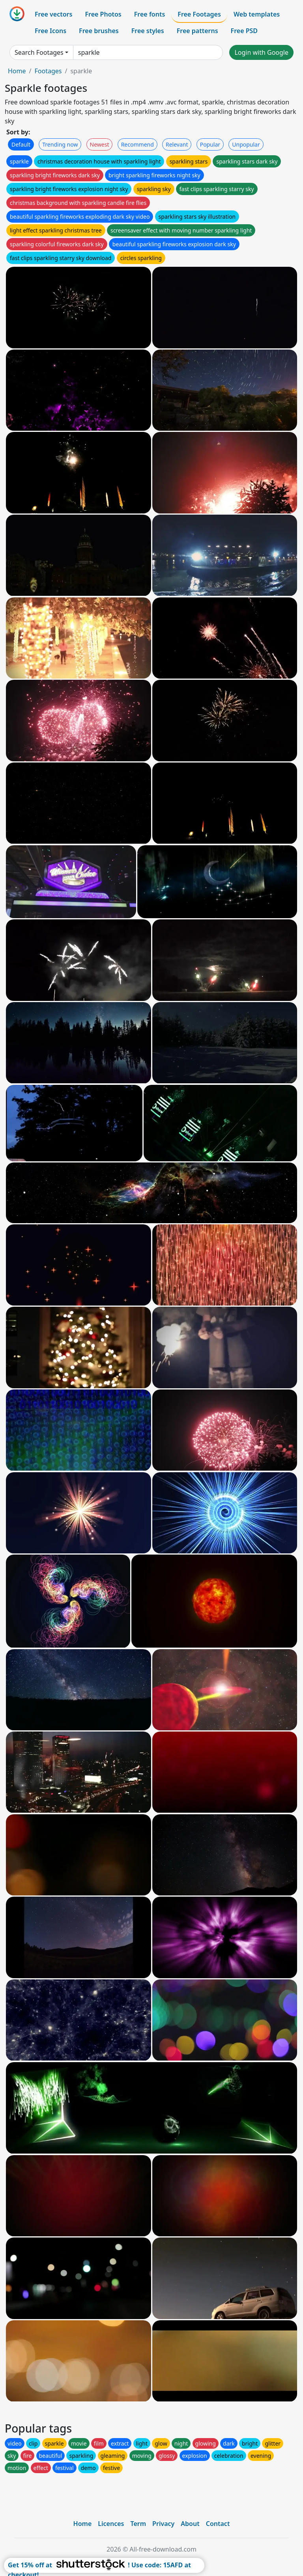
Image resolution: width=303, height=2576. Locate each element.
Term (138, 2523)
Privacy (163, 2523)
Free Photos (103, 14)
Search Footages (39, 52)
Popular (210, 144)
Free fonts (149, 14)
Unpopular (246, 144)
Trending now (60, 144)
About (190, 2523)
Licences (111, 2523)
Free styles (147, 30)
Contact (218, 2523)
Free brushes (99, 30)
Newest (99, 144)
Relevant (177, 144)
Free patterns (197, 30)
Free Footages (199, 14)
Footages (48, 71)
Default (20, 144)
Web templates (257, 14)
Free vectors (53, 14)
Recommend (137, 144)
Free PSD (244, 30)
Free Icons (50, 30)
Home (17, 71)
